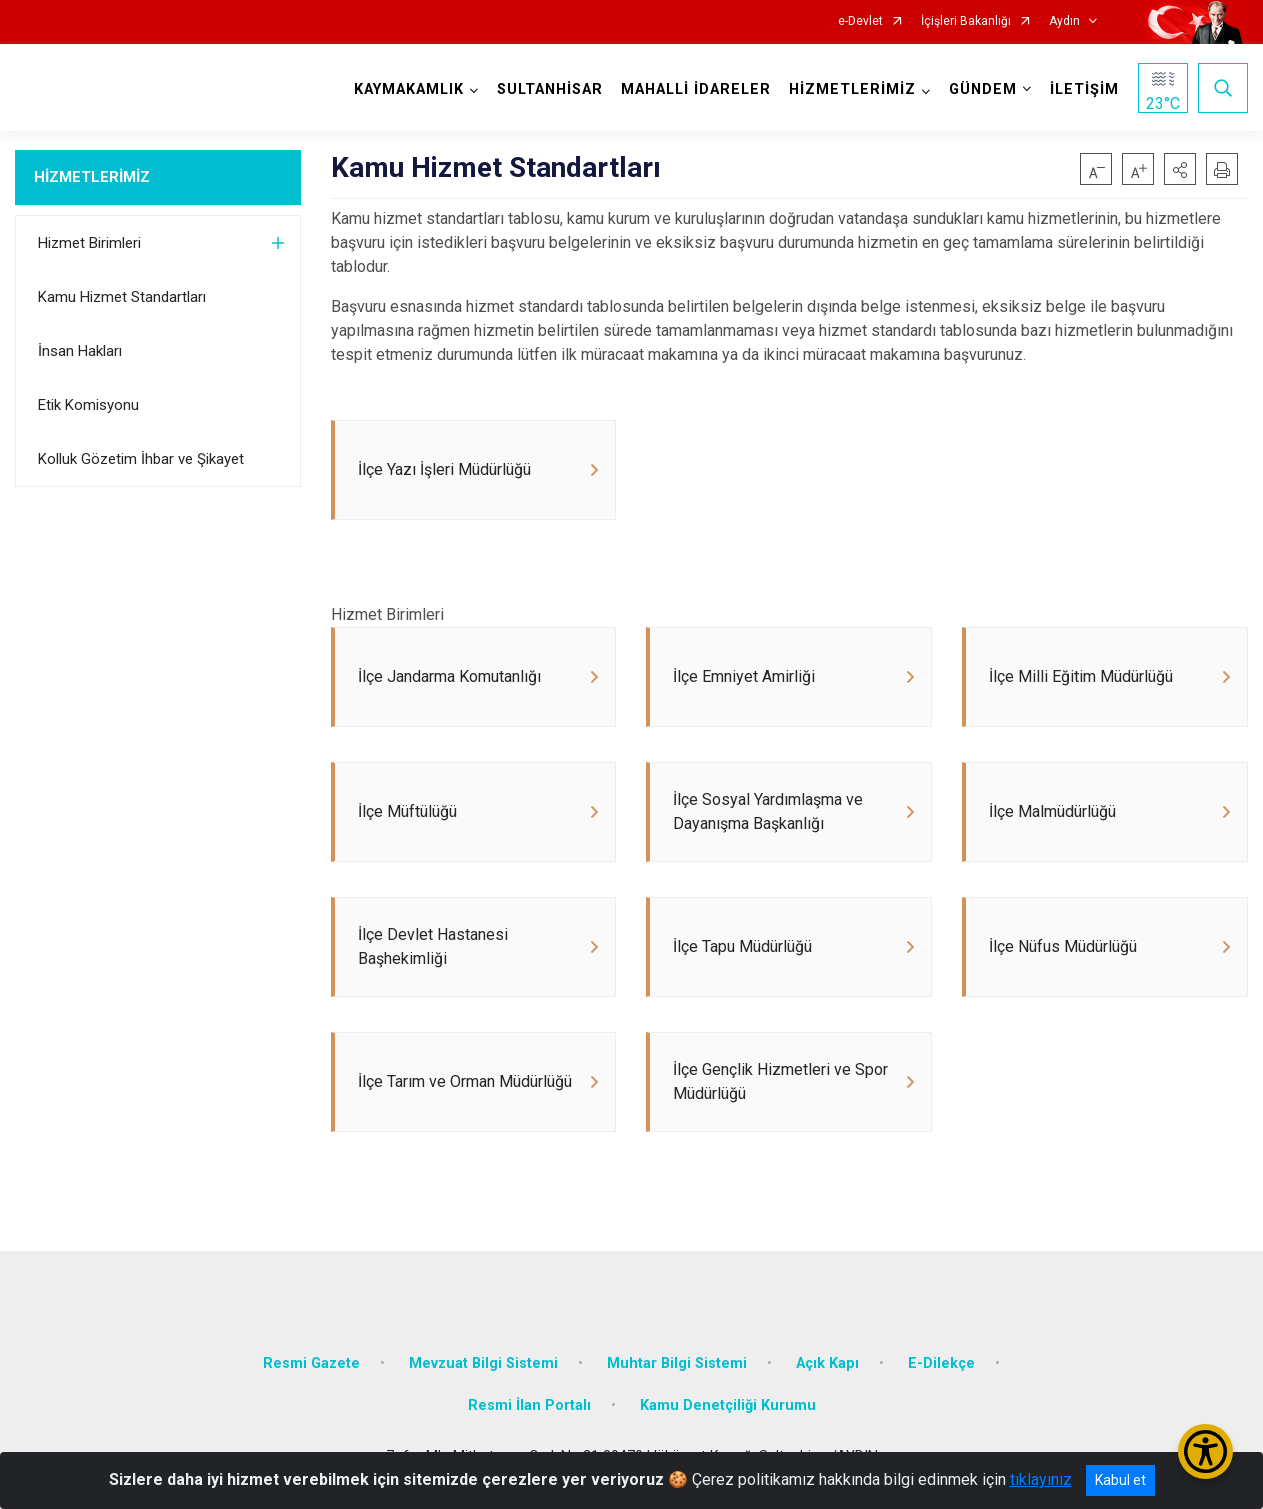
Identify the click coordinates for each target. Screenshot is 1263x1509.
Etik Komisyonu (88, 405)
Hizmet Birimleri (89, 243)
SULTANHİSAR (550, 89)
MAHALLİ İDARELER (696, 89)
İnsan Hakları (80, 351)
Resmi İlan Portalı (529, 1405)
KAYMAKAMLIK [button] (409, 89)
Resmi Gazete (311, 1363)
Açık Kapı (827, 1363)
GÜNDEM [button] (983, 89)
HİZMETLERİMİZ (92, 177)
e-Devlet (860, 21)
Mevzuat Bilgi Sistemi (483, 1363)
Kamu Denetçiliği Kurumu (728, 1405)
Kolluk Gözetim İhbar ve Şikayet (141, 459)
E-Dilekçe (941, 1363)
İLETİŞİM (1084, 89)
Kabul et (1120, 1480)
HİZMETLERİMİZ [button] (852, 89)
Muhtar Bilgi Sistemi (677, 1363)
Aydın (1064, 21)
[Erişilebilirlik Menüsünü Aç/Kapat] (1205, 1451)
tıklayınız (1041, 1479)
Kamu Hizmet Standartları (122, 297)
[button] (1180, 169)
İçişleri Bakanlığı (966, 21)
